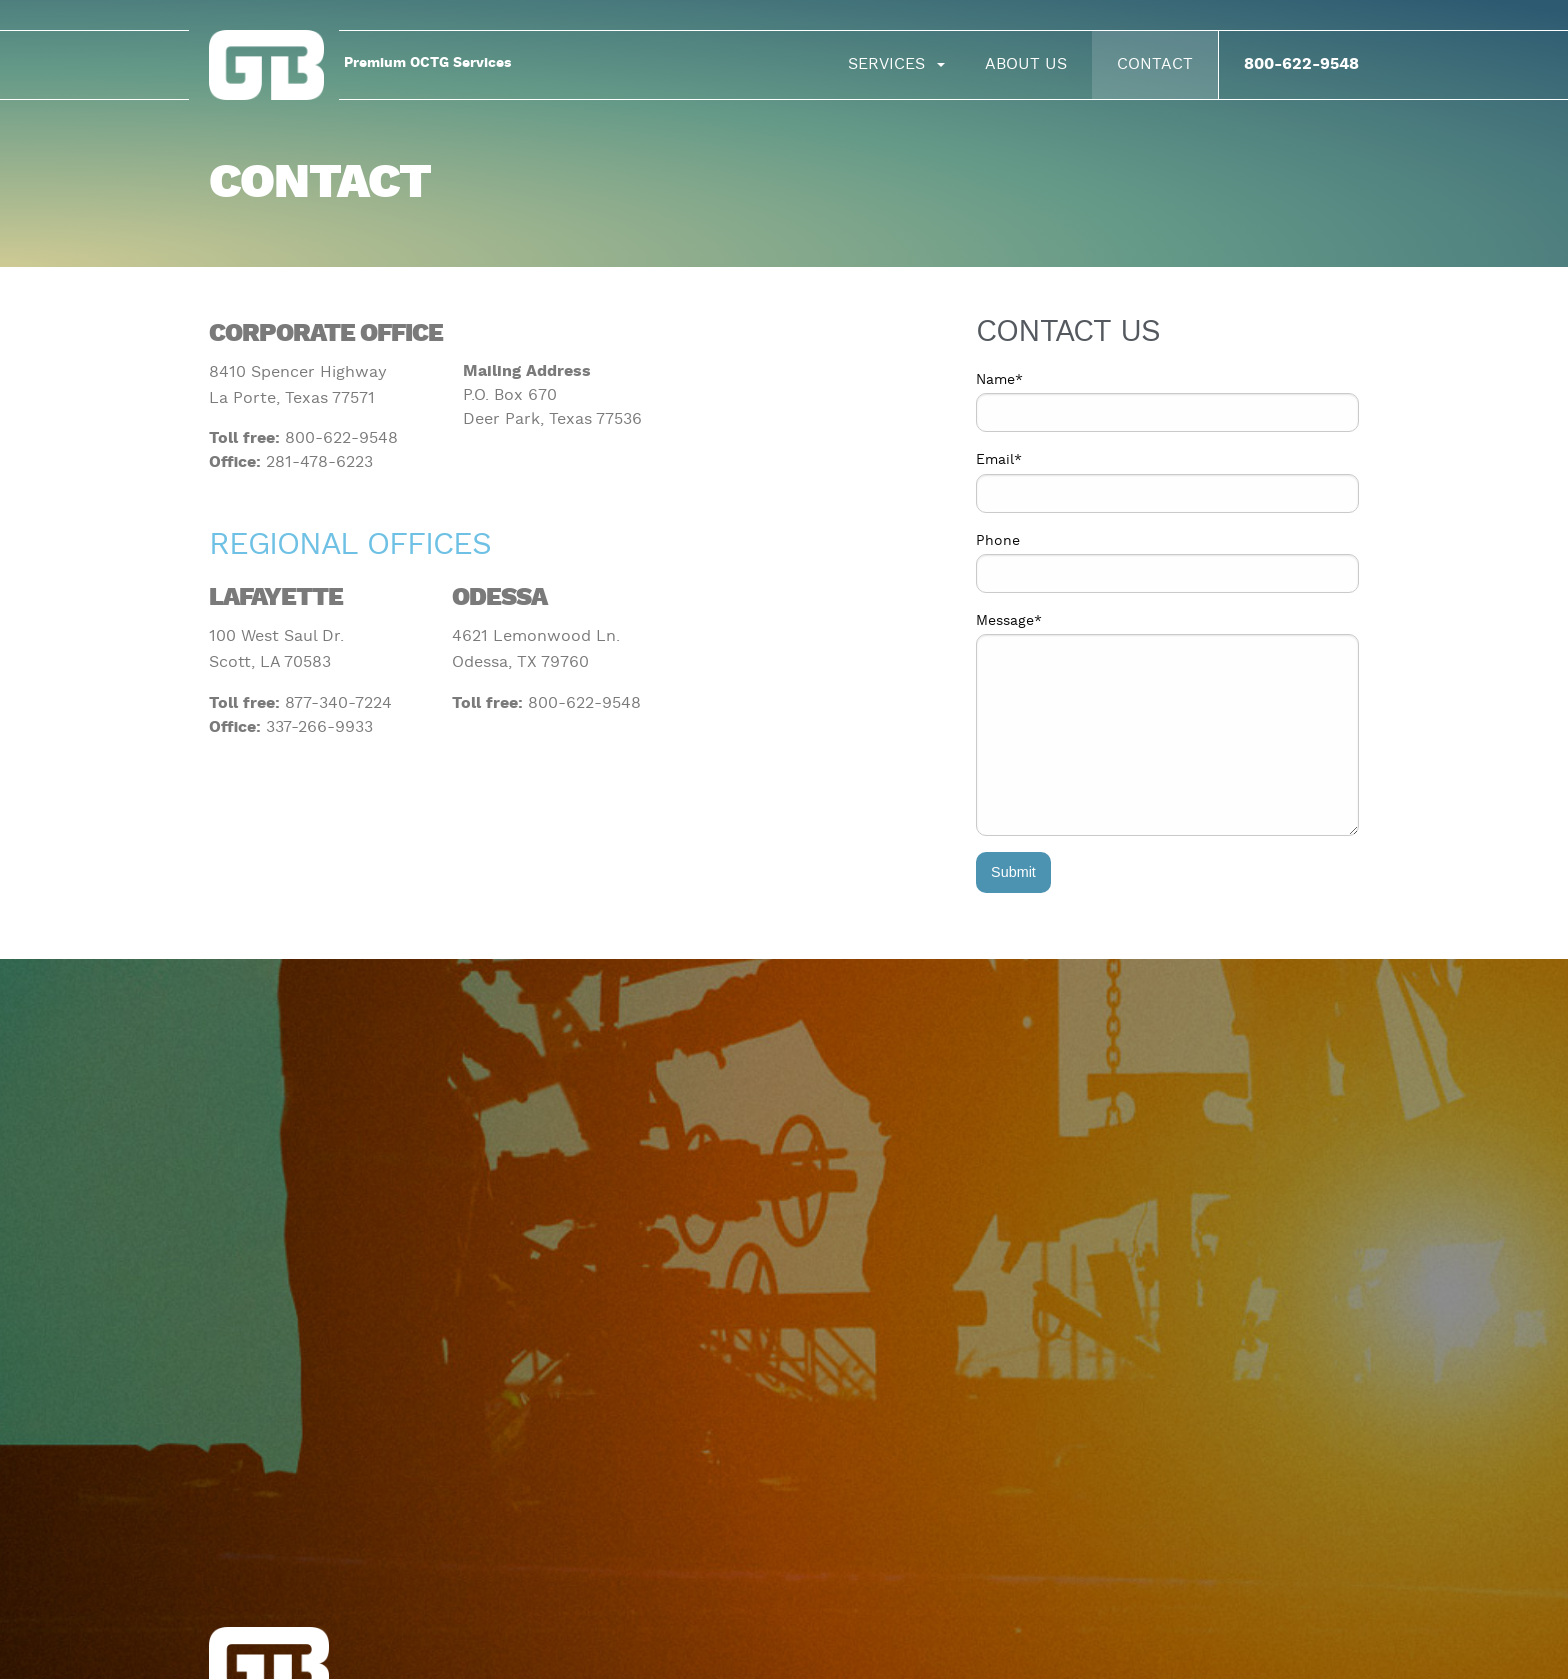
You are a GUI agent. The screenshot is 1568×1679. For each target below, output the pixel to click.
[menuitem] (891, 65)
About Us (1026, 64)
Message (1009, 621)
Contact (1155, 64)
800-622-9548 (1301, 64)
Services (886, 64)
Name (999, 380)
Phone (998, 541)
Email (999, 460)
